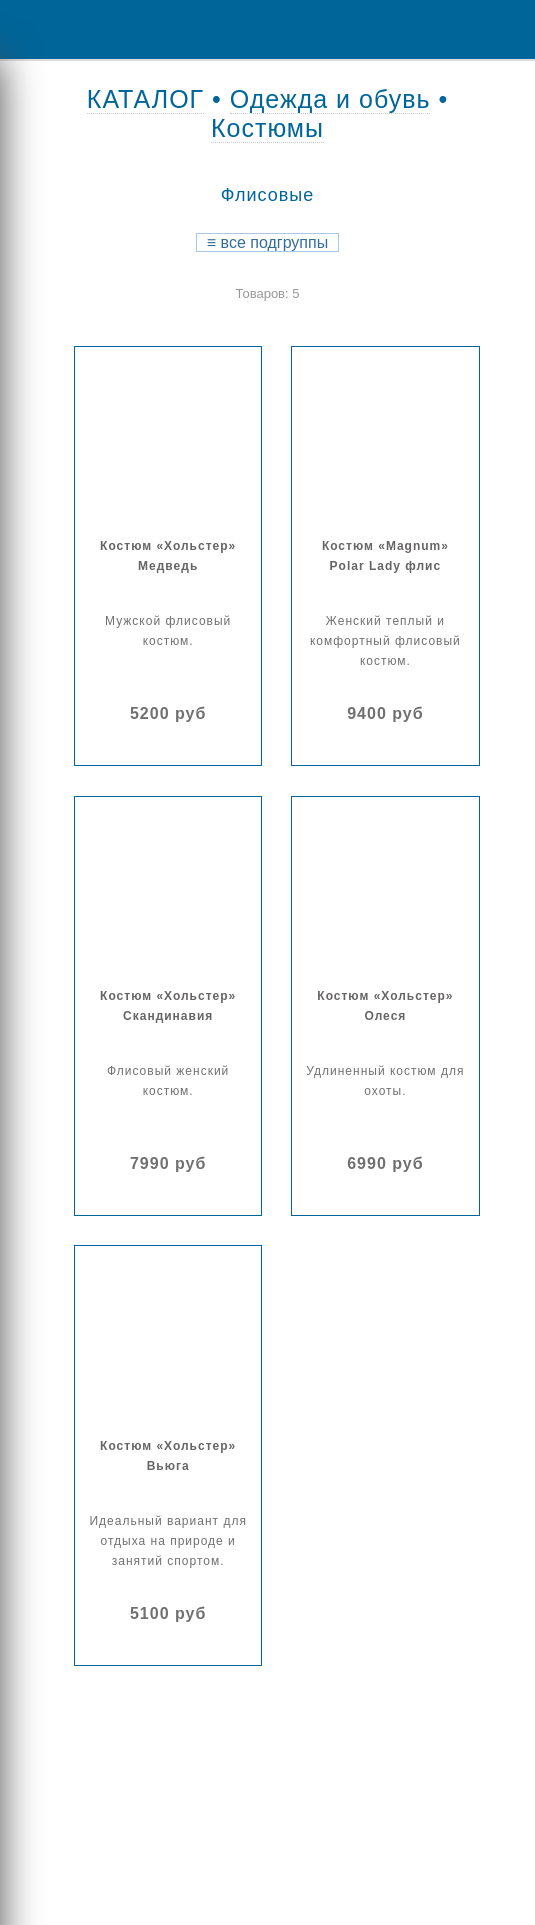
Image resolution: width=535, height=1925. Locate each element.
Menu (30, 29)
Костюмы (267, 128)
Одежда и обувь (330, 99)
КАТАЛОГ (145, 99)
